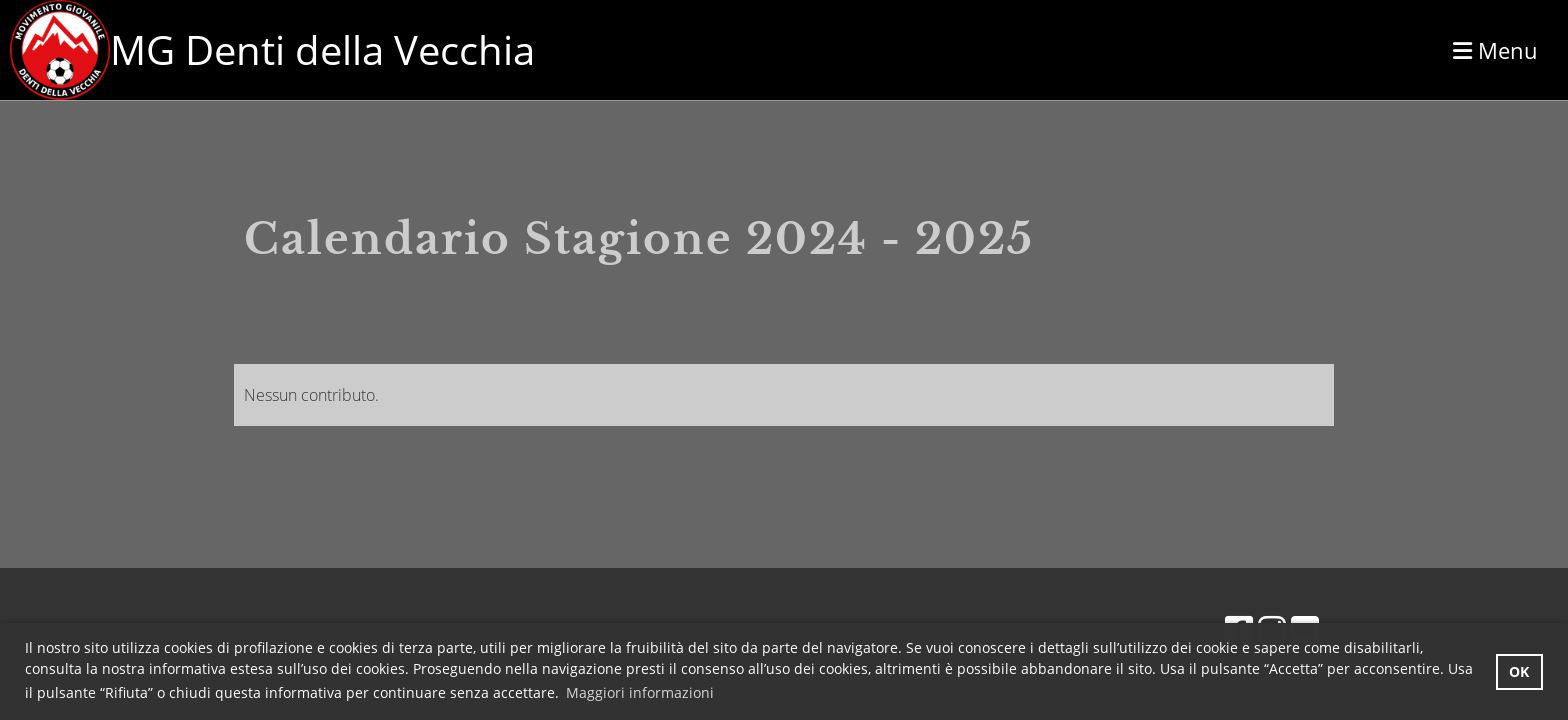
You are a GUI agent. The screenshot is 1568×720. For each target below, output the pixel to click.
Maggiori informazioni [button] (640, 692)
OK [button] (1519, 671)
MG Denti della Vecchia (322, 49)
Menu (1495, 50)
